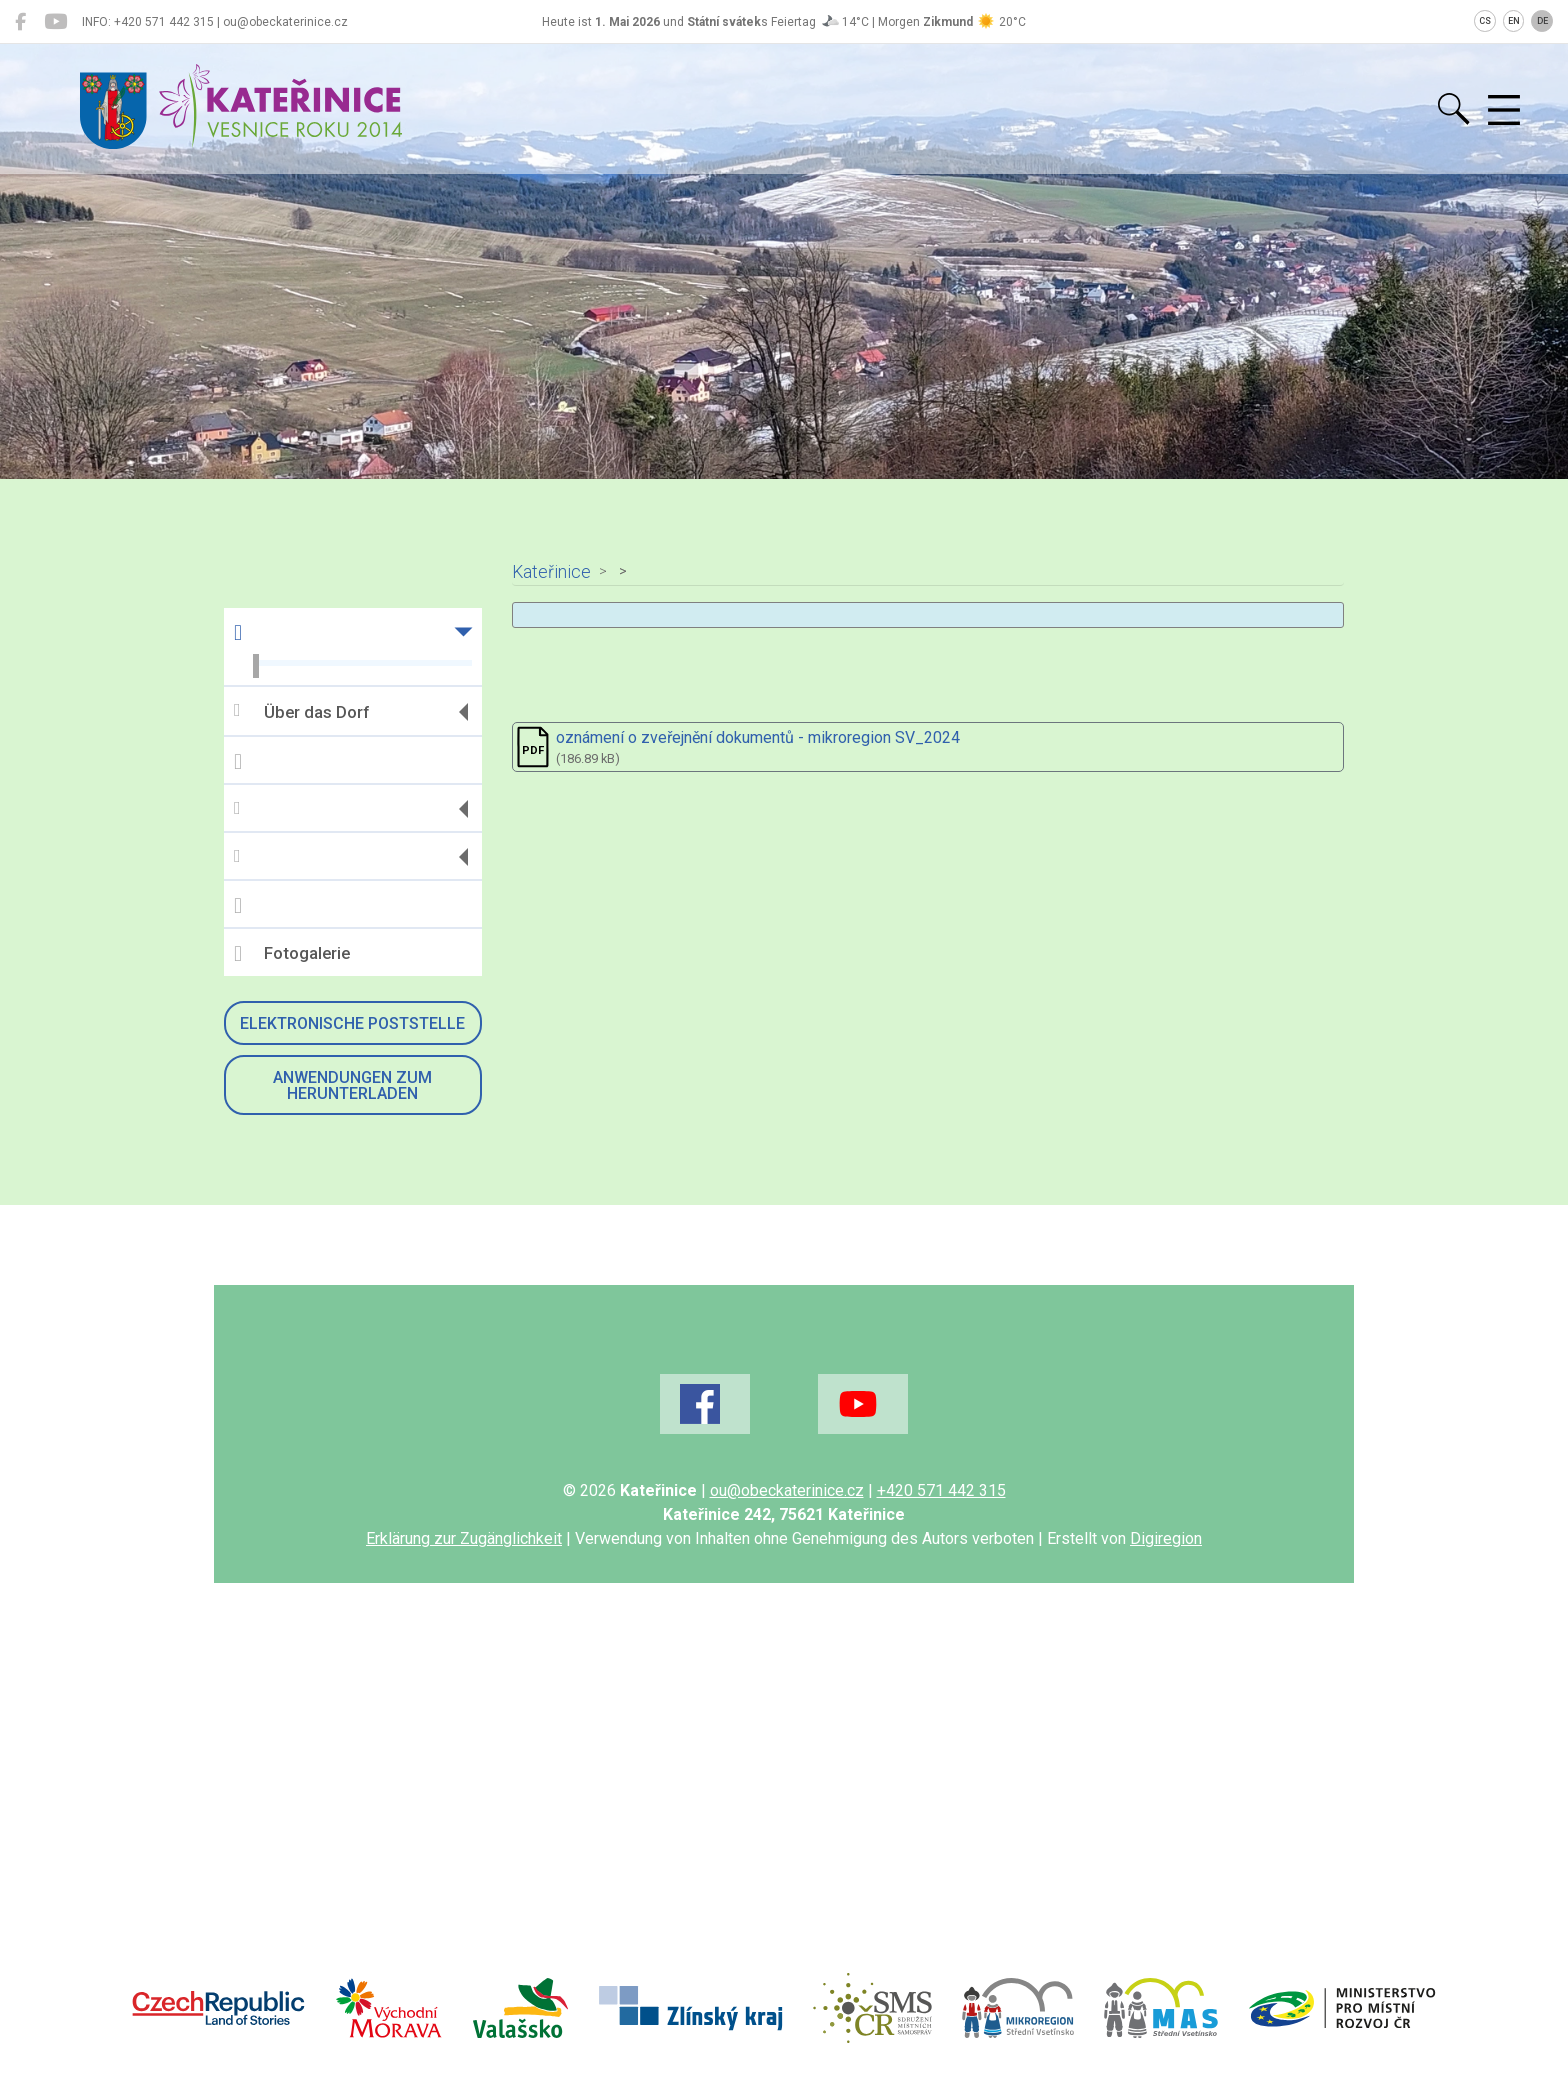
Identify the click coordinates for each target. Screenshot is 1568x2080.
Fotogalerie (292, 954)
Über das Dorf (301, 711)
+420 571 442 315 (941, 1490)
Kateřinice (551, 572)
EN (1514, 21)
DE (1542, 21)
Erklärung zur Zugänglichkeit (464, 1538)
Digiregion (1166, 1538)
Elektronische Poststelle (352, 1023)
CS (1485, 21)
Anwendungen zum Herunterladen (352, 1085)
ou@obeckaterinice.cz (787, 1490)
